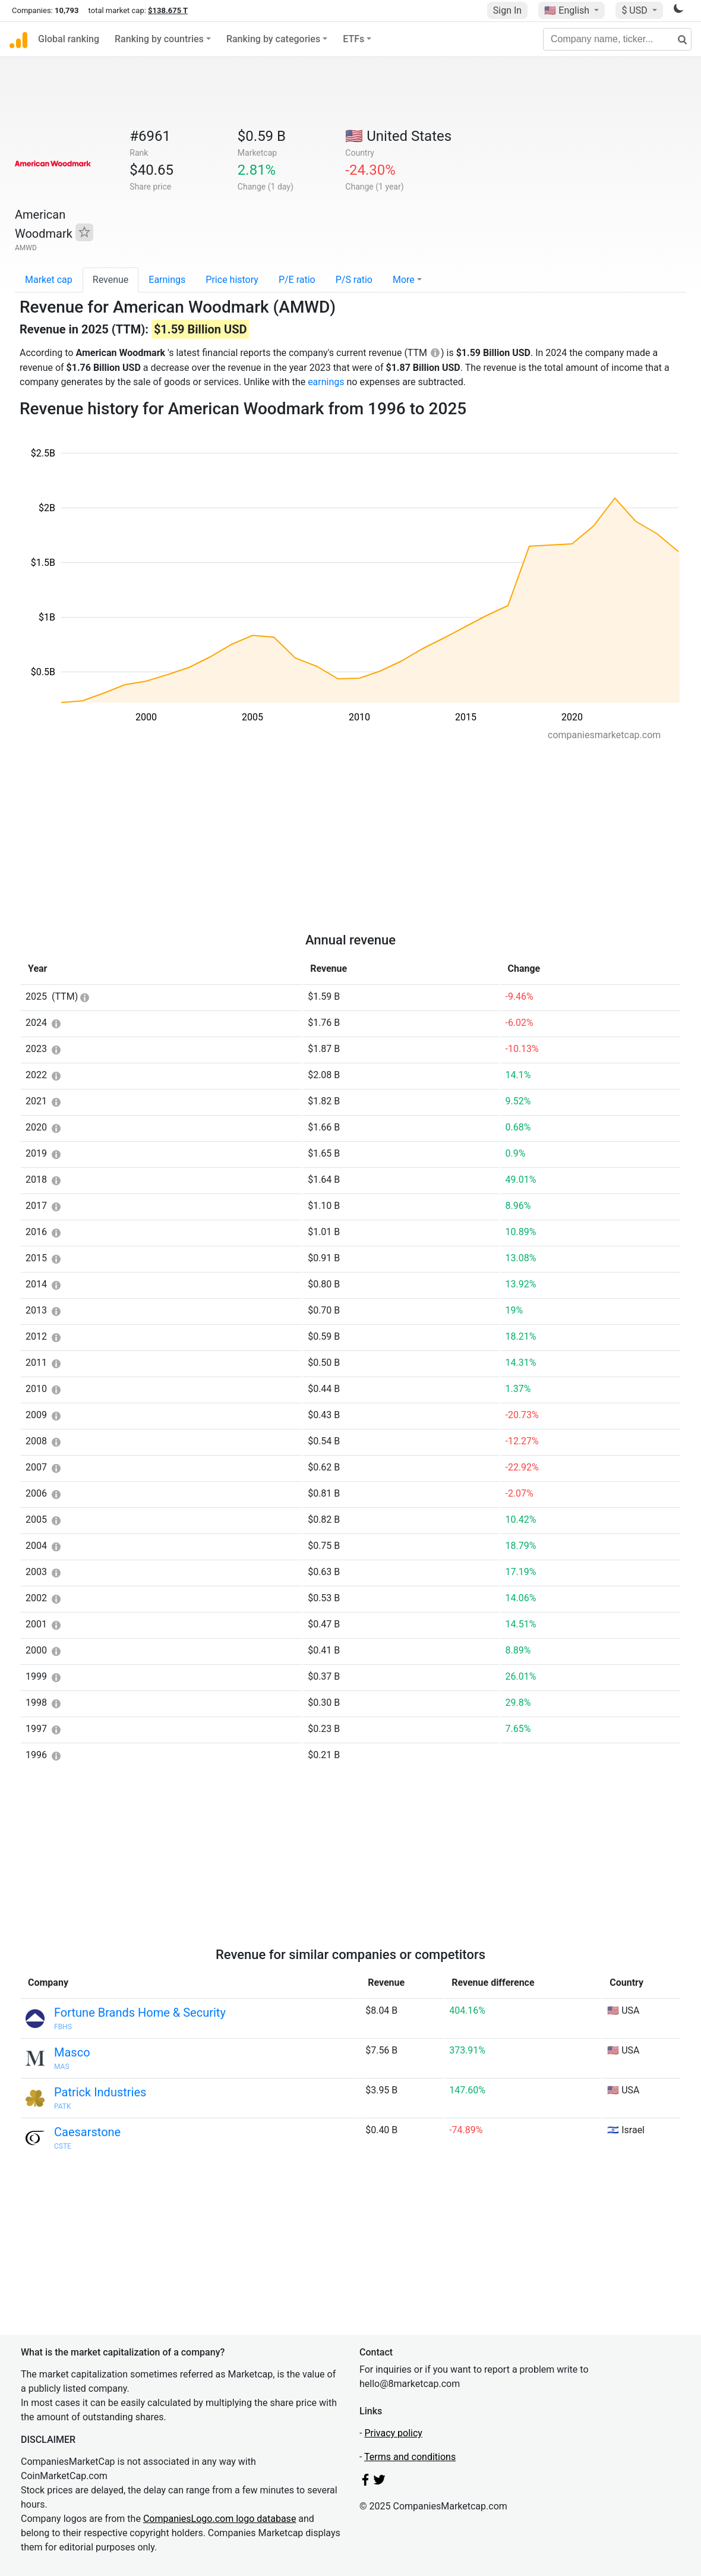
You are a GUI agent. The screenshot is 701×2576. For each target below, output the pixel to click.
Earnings (167, 279)
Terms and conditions (410, 2456)
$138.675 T (168, 10)
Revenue (111, 279)
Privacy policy (393, 2433)
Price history (232, 279)
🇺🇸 (568, 10)
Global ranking (68, 39)
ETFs (353, 39)
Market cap (48, 279)
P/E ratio (297, 279)
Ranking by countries (159, 39)
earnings (326, 382)
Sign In (507, 10)
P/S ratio (354, 279)
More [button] (404, 279)
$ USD (635, 10)
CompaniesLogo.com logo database (219, 2518)
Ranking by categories (273, 39)
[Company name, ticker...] (617, 39)
